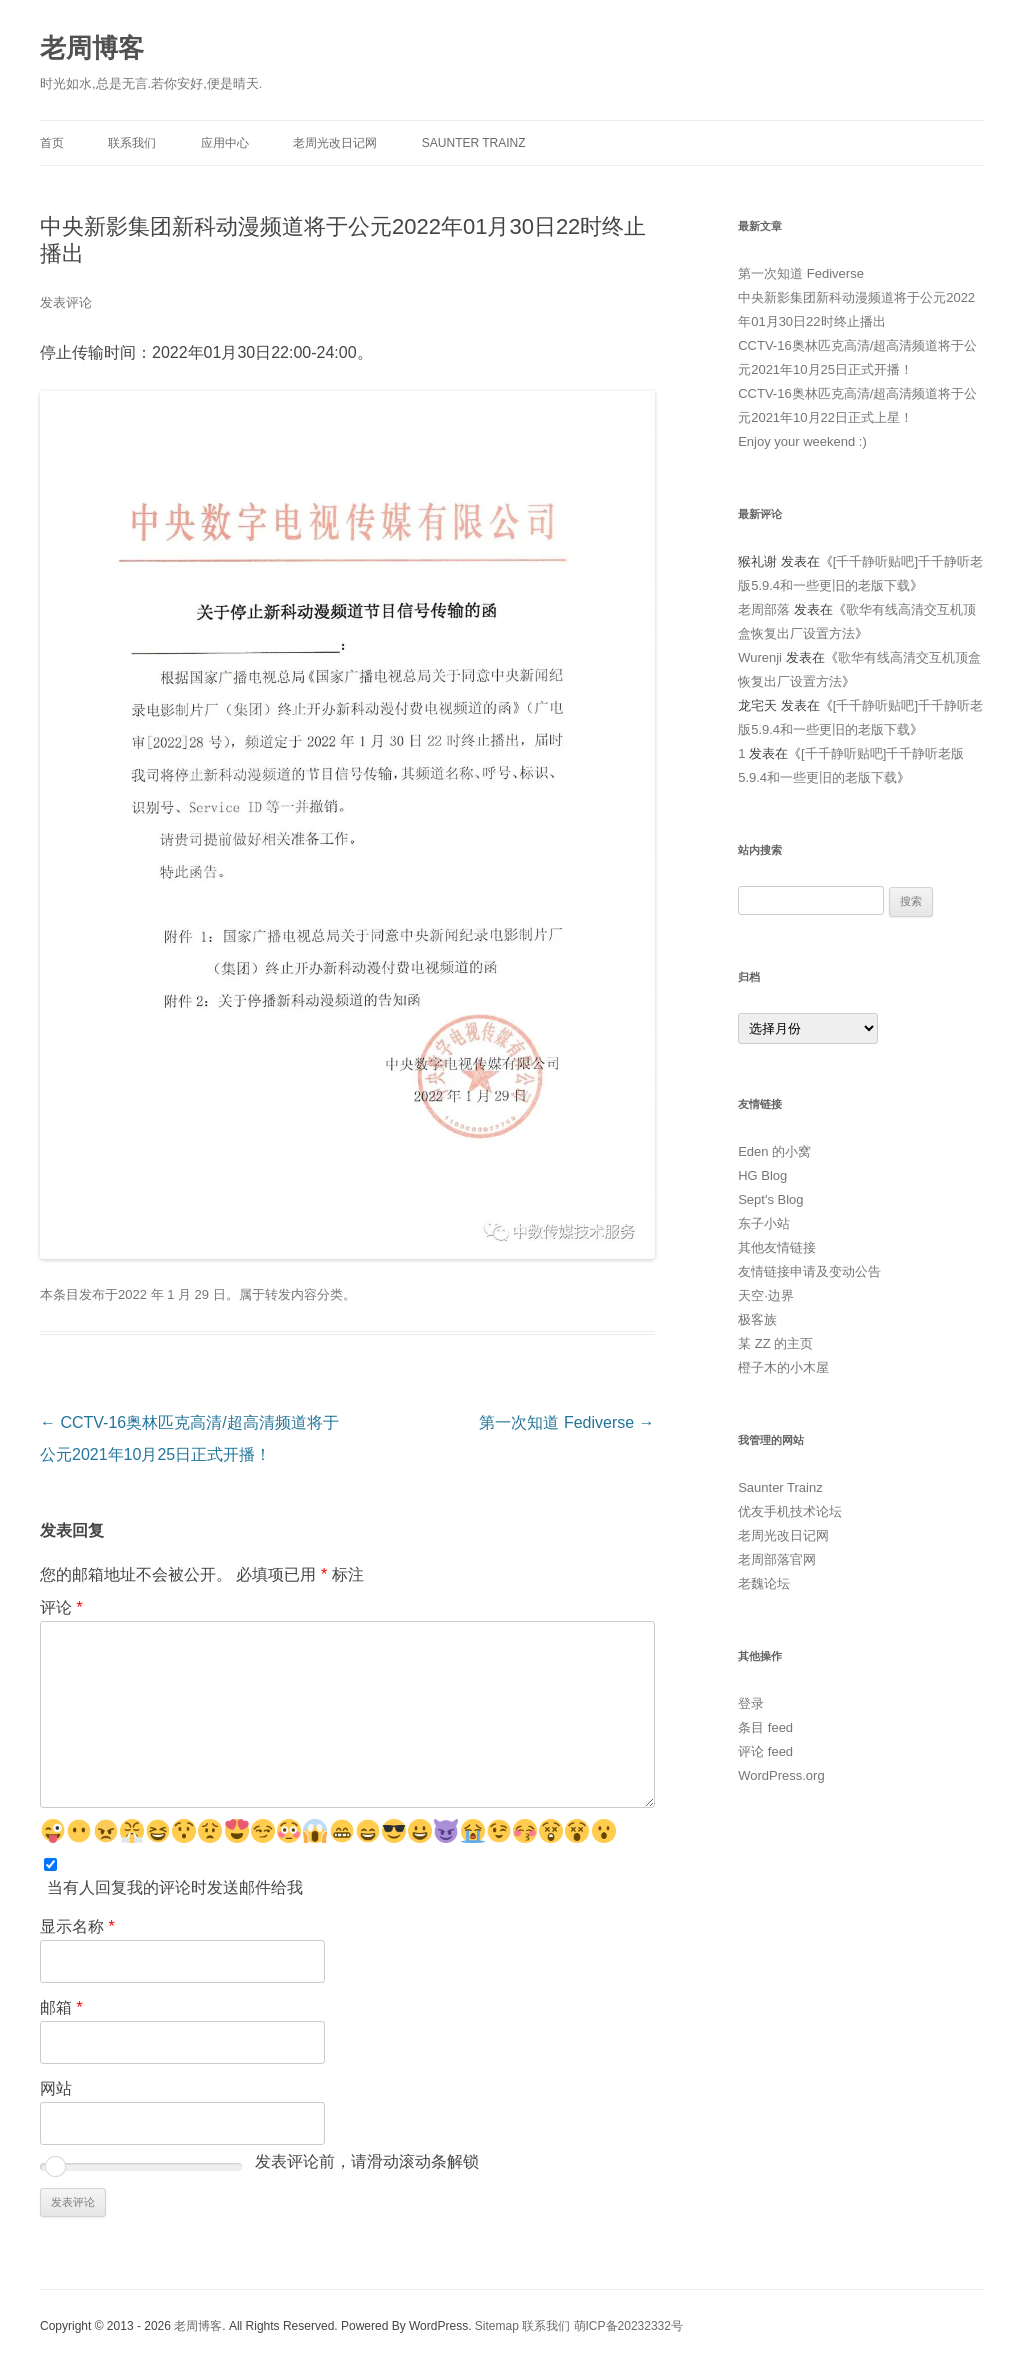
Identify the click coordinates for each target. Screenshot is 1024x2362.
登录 (751, 1703)
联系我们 (132, 143)
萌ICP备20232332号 (628, 2326)
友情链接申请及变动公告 (809, 1271)
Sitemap (497, 2326)
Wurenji (760, 657)
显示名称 (77, 1926)
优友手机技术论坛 (790, 1511)
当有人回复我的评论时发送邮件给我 (175, 1887)
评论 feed (765, 1751)
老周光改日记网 (335, 143)
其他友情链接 (777, 1247)
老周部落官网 (777, 1559)
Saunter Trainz (474, 143)
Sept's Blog (770, 1199)
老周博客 (92, 48)
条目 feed (765, 1727)
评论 (61, 1607)
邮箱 (61, 2007)
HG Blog (762, 1175)
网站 (56, 2088)
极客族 (757, 1319)
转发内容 (291, 1294)
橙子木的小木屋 (783, 1367)
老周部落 (764, 609)
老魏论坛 (764, 1583)
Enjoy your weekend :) (802, 441)
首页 (52, 143)
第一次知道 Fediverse (566, 1422)
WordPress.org (781, 1775)
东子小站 (764, 1223)
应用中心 (225, 143)
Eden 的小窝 (774, 1151)
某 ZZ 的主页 (775, 1343)
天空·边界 (766, 1295)
